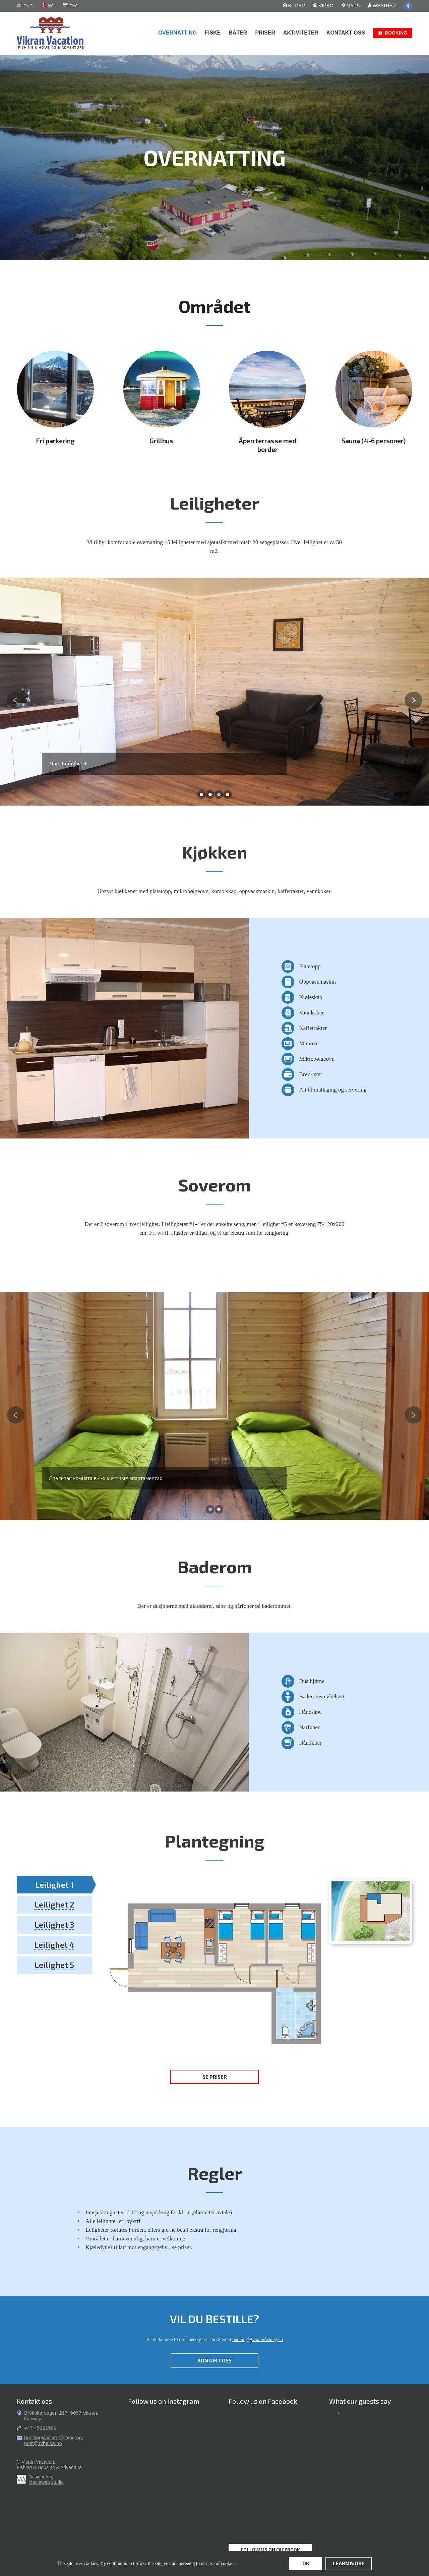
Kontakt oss (345, 33)
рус (74, 5)
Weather (382, 5)
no (51, 5)
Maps (351, 5)
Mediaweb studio (46, 2482)
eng (28, 5)
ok (305, 2563)
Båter (238, 33)
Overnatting (177, 33)
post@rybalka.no (43, 2443)
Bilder (294, 5)
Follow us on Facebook (270, 2550)
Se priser (214, 2077)
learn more (349, 2563)
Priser (265, 33)
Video (323, 5)
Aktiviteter (300, 33)
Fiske (213, 33)
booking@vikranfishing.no (257, 2339)
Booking (396, 33)
